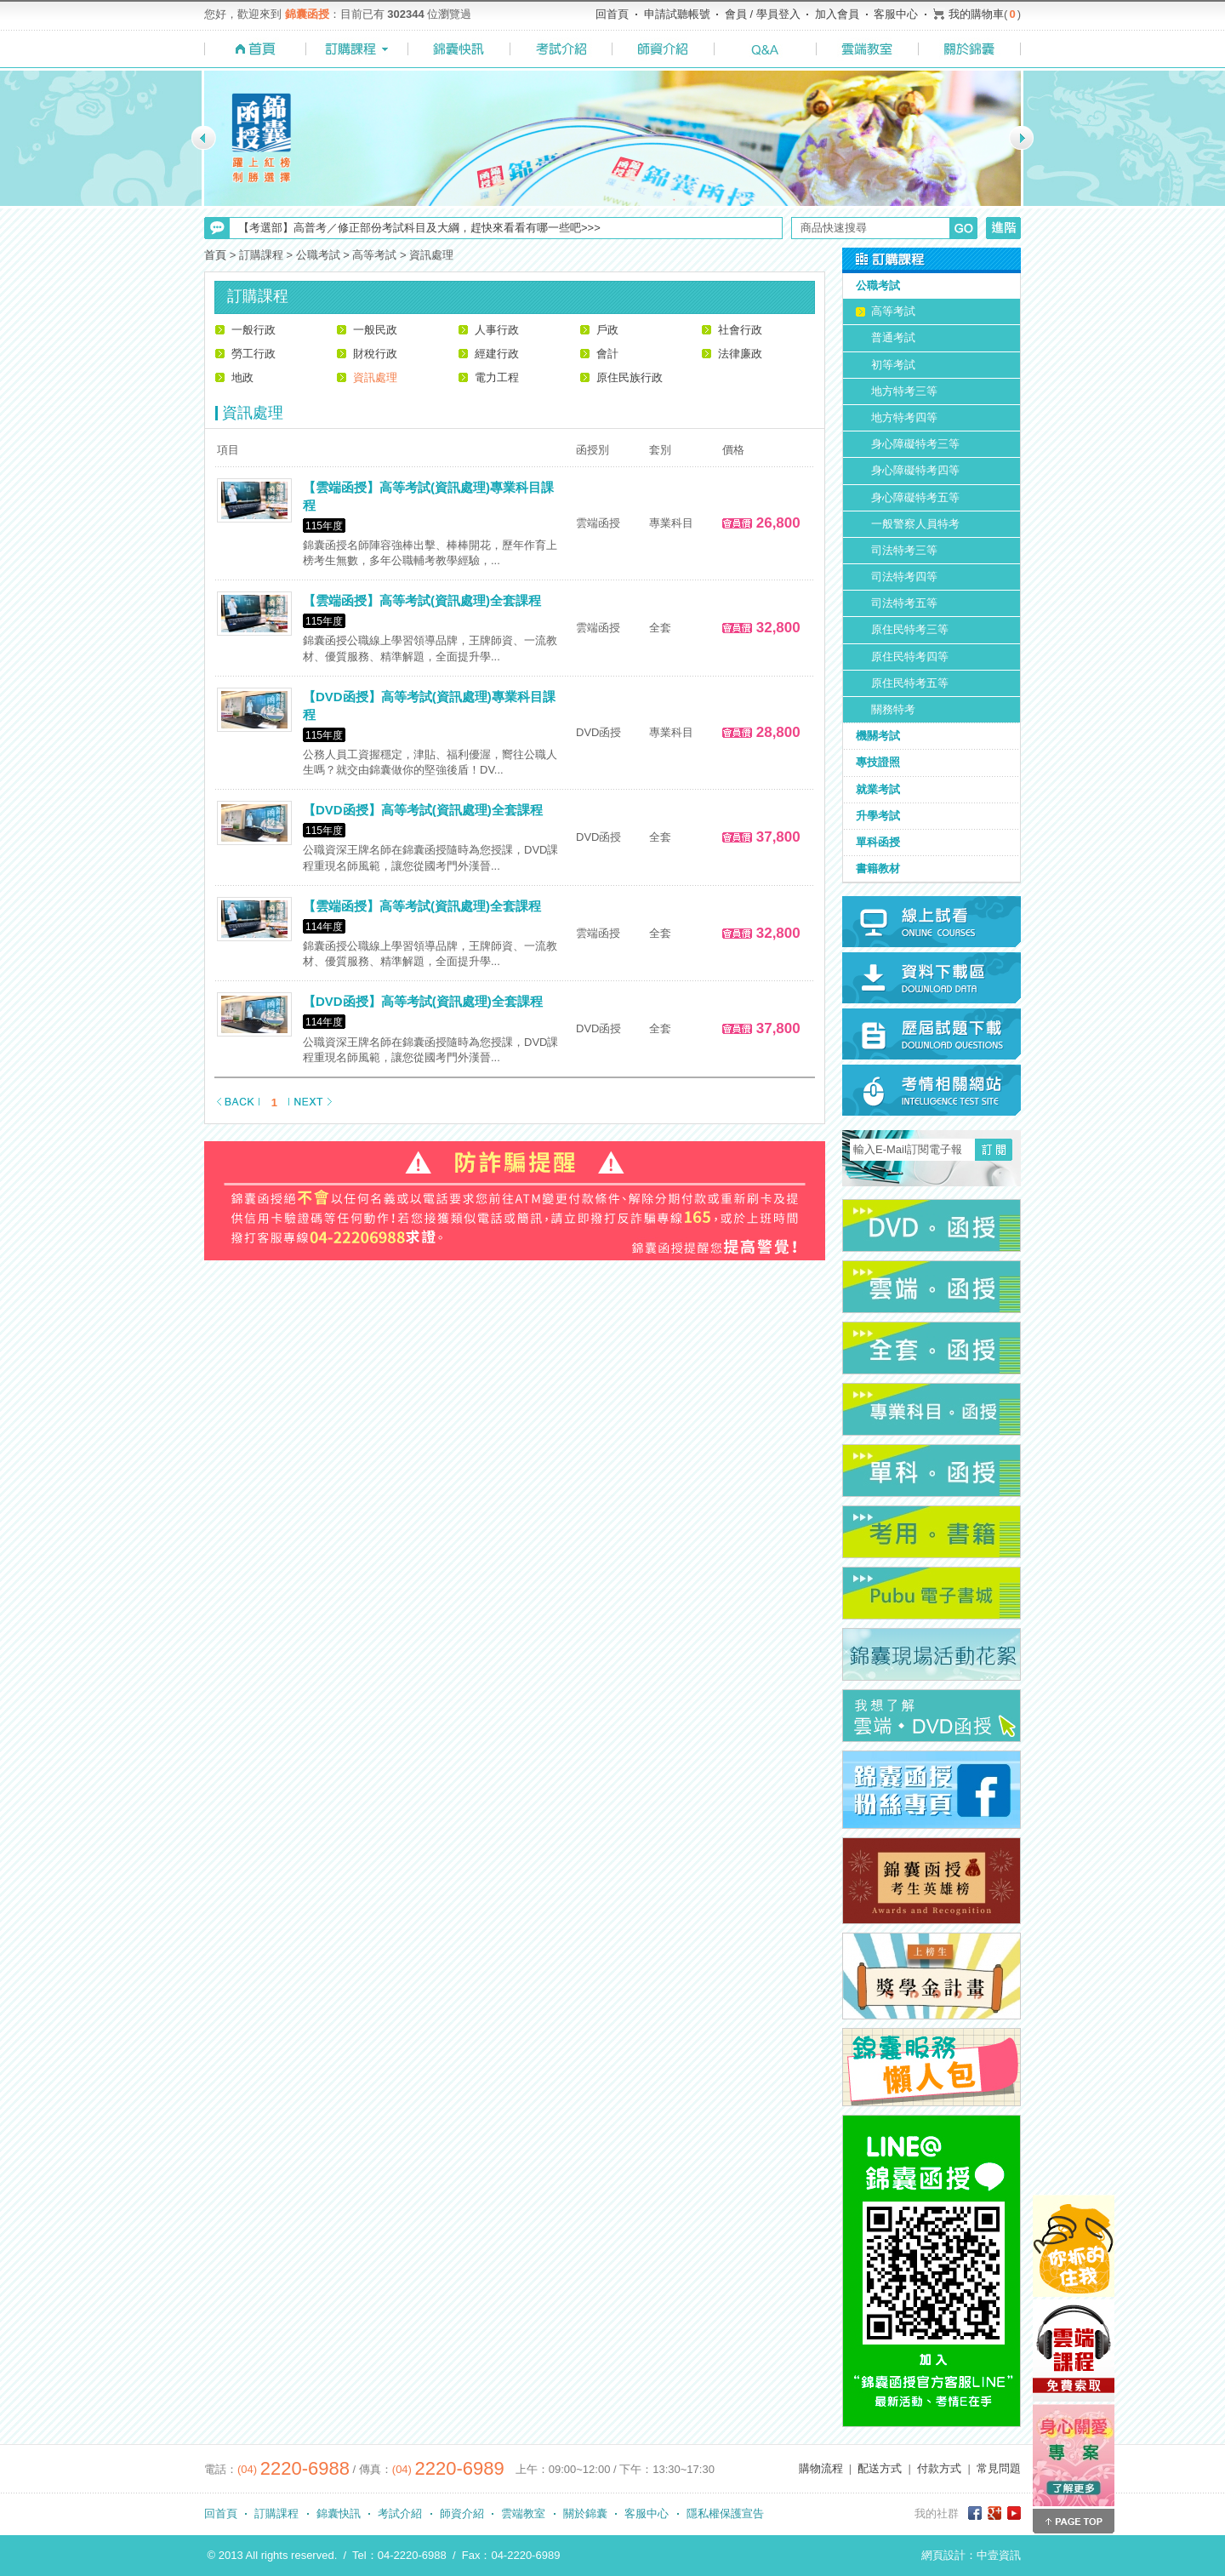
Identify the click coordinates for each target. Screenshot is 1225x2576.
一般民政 (375, 329)
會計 (607, 353)
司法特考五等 (904, 603)
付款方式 (939, 2468)
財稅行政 (375, 353)
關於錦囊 (585, 2513)
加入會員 (837, 14)
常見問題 (999, 2468)
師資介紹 (462, 2513)
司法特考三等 (904, 550)
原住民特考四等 (910, 656)
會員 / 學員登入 (763, 14)
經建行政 (497, 353)
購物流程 (821, 2468)
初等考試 (893, 364)
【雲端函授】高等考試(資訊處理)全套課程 (422, 600)
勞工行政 (253, 353)
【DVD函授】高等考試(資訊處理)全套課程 (423, 810)
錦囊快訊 (338, 2513)
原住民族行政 (629, 377)
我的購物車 (976, 14)
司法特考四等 (904, 576)
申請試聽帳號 (677, 14)
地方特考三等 (904, 391)
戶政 (607, 329)
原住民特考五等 (910, 683)
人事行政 (497, 329)
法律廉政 (740, 353)
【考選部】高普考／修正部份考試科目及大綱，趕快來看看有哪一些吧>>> (419, 227)
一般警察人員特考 (915, 523)
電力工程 (497, 377)
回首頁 (612, 14)
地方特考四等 (904, 417)
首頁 (215, 254)
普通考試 (893, 337)
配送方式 (880, 2468)
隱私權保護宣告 (725, 2513)
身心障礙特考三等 (915, 443)
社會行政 (740, 329)
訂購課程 (276, 2513)
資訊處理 (375, 377)
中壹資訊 (999, 2555)
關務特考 (893, 709)
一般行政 (253, 329)
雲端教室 (523, 2513)
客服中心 (896, 14)
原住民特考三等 (910, 629)
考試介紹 (400, 2513)
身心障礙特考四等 (915, 470)
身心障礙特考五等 (915, 497)
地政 (242, 377)
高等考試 (893, 311)
